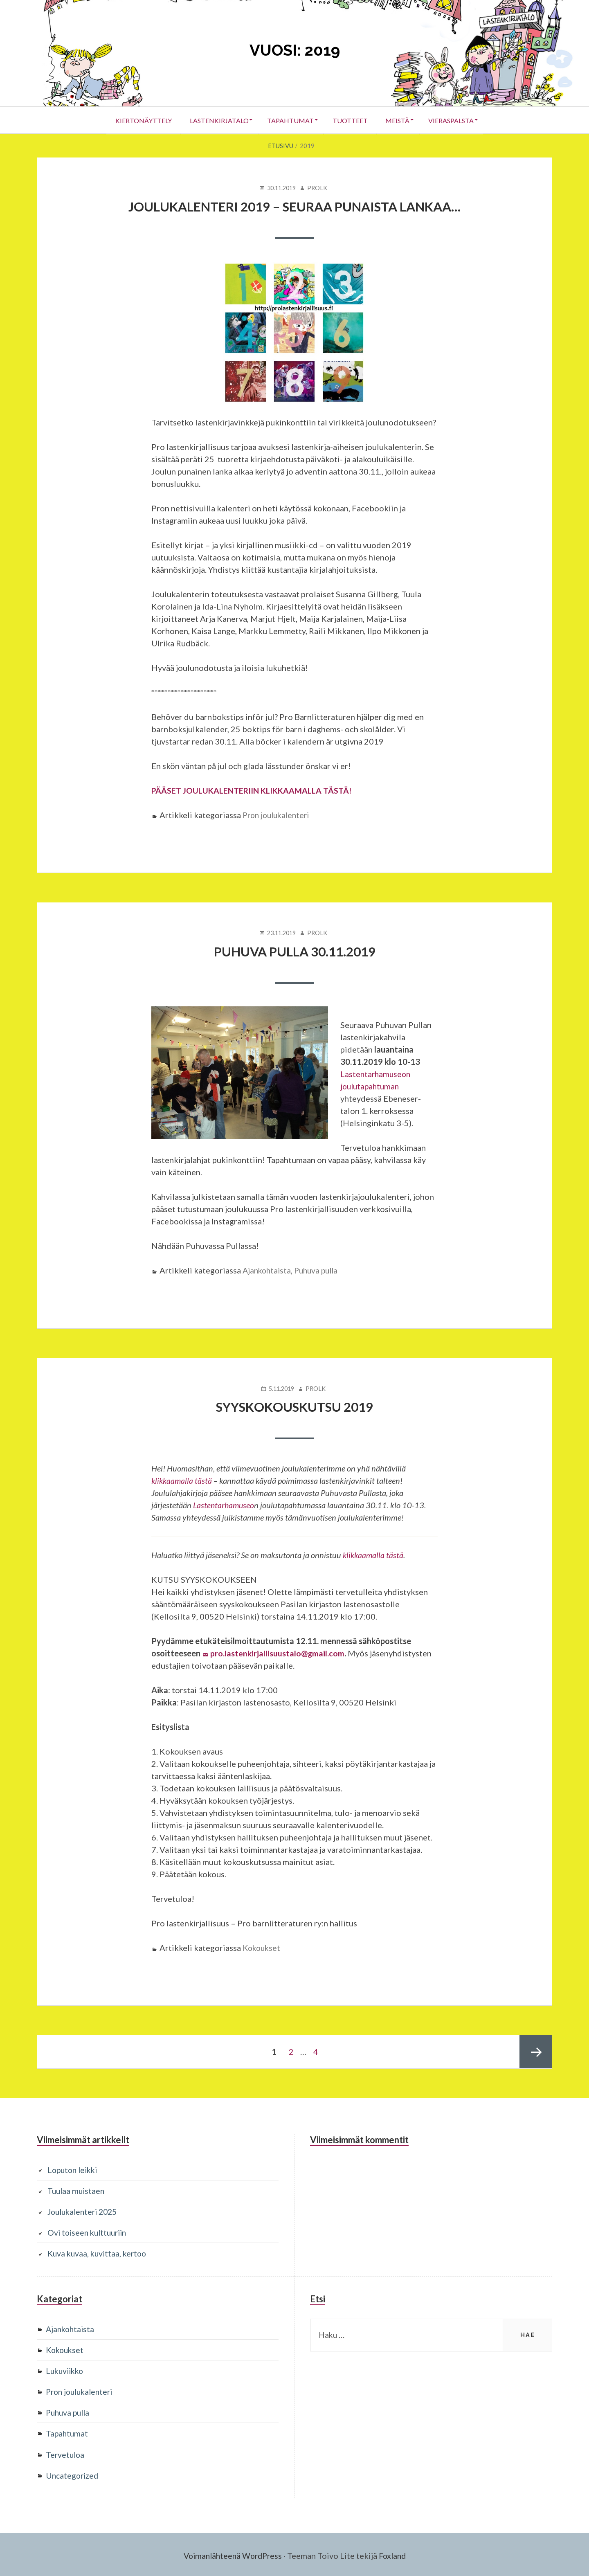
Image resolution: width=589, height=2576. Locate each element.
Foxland (394, 2553)
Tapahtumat (288, 120)
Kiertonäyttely (136, 120)
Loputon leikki (74, 2168)
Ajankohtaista (268, 1270)
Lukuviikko (66, 2369)
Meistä (402, 120)
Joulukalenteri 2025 (84, 2210)
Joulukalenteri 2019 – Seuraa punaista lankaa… (294, 206)
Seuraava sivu (535, 2050)
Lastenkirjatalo (214, 120)
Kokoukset (263, 1947)
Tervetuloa (66, 2452)
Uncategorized (73, 2473)
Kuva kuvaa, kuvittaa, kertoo (99, 2252)
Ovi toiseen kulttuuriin (89, 2231)
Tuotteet (351, 120)
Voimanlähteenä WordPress (231, 2553)
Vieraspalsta (458, 120)
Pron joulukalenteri (278, 814)
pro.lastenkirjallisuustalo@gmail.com (278, 1652)
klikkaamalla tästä (182, 1480)
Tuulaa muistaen (77, 2189)
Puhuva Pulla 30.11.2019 (294, 951)
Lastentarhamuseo (224, 1504)
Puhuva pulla (320, 1270)
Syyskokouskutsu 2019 (294, 1406)
